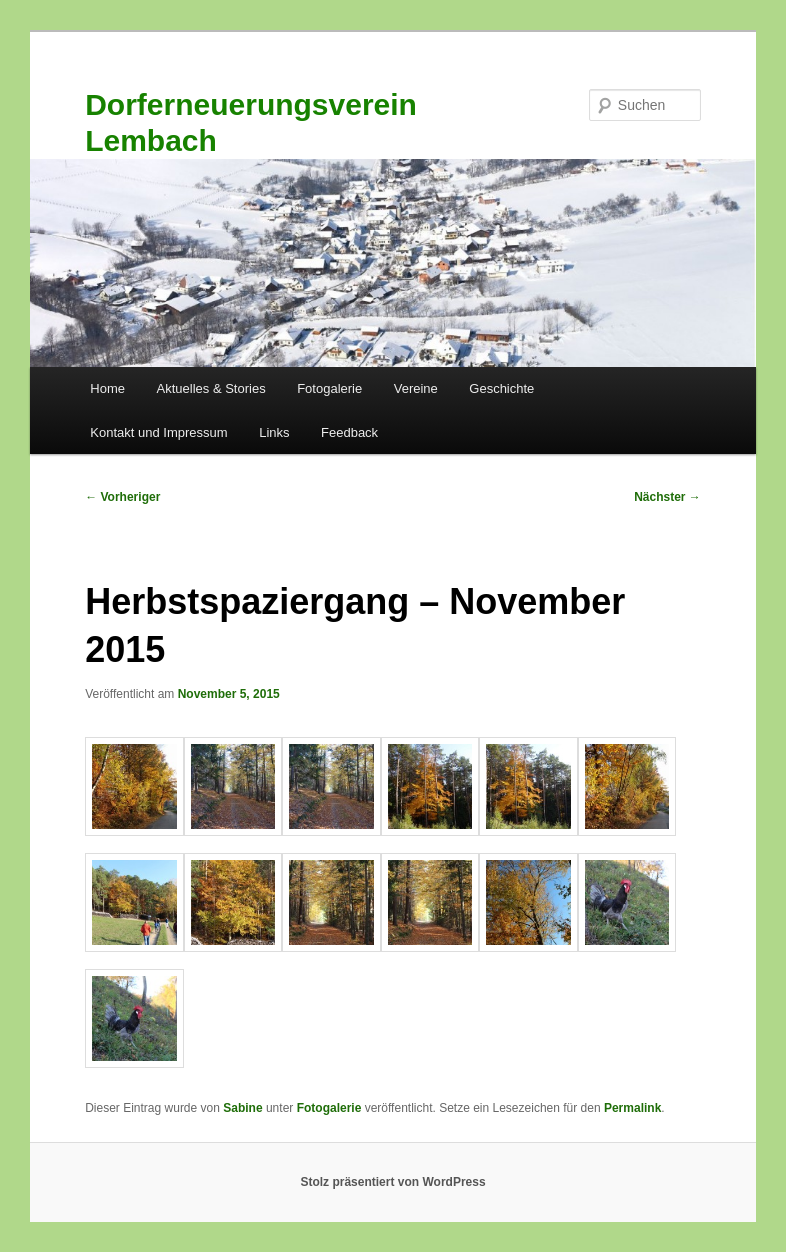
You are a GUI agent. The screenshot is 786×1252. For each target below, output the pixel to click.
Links (274, 432)
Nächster (667, 497)
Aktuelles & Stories (211, 388)
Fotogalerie (329, 388)
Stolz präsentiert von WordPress (392, 1182)
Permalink (632, 1108)
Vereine (416, 388)
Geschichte (501, 388)
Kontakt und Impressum (158, 432)
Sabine (242, 1108)
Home (107, 388)
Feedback (349, 432)
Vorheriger (122, 497)
